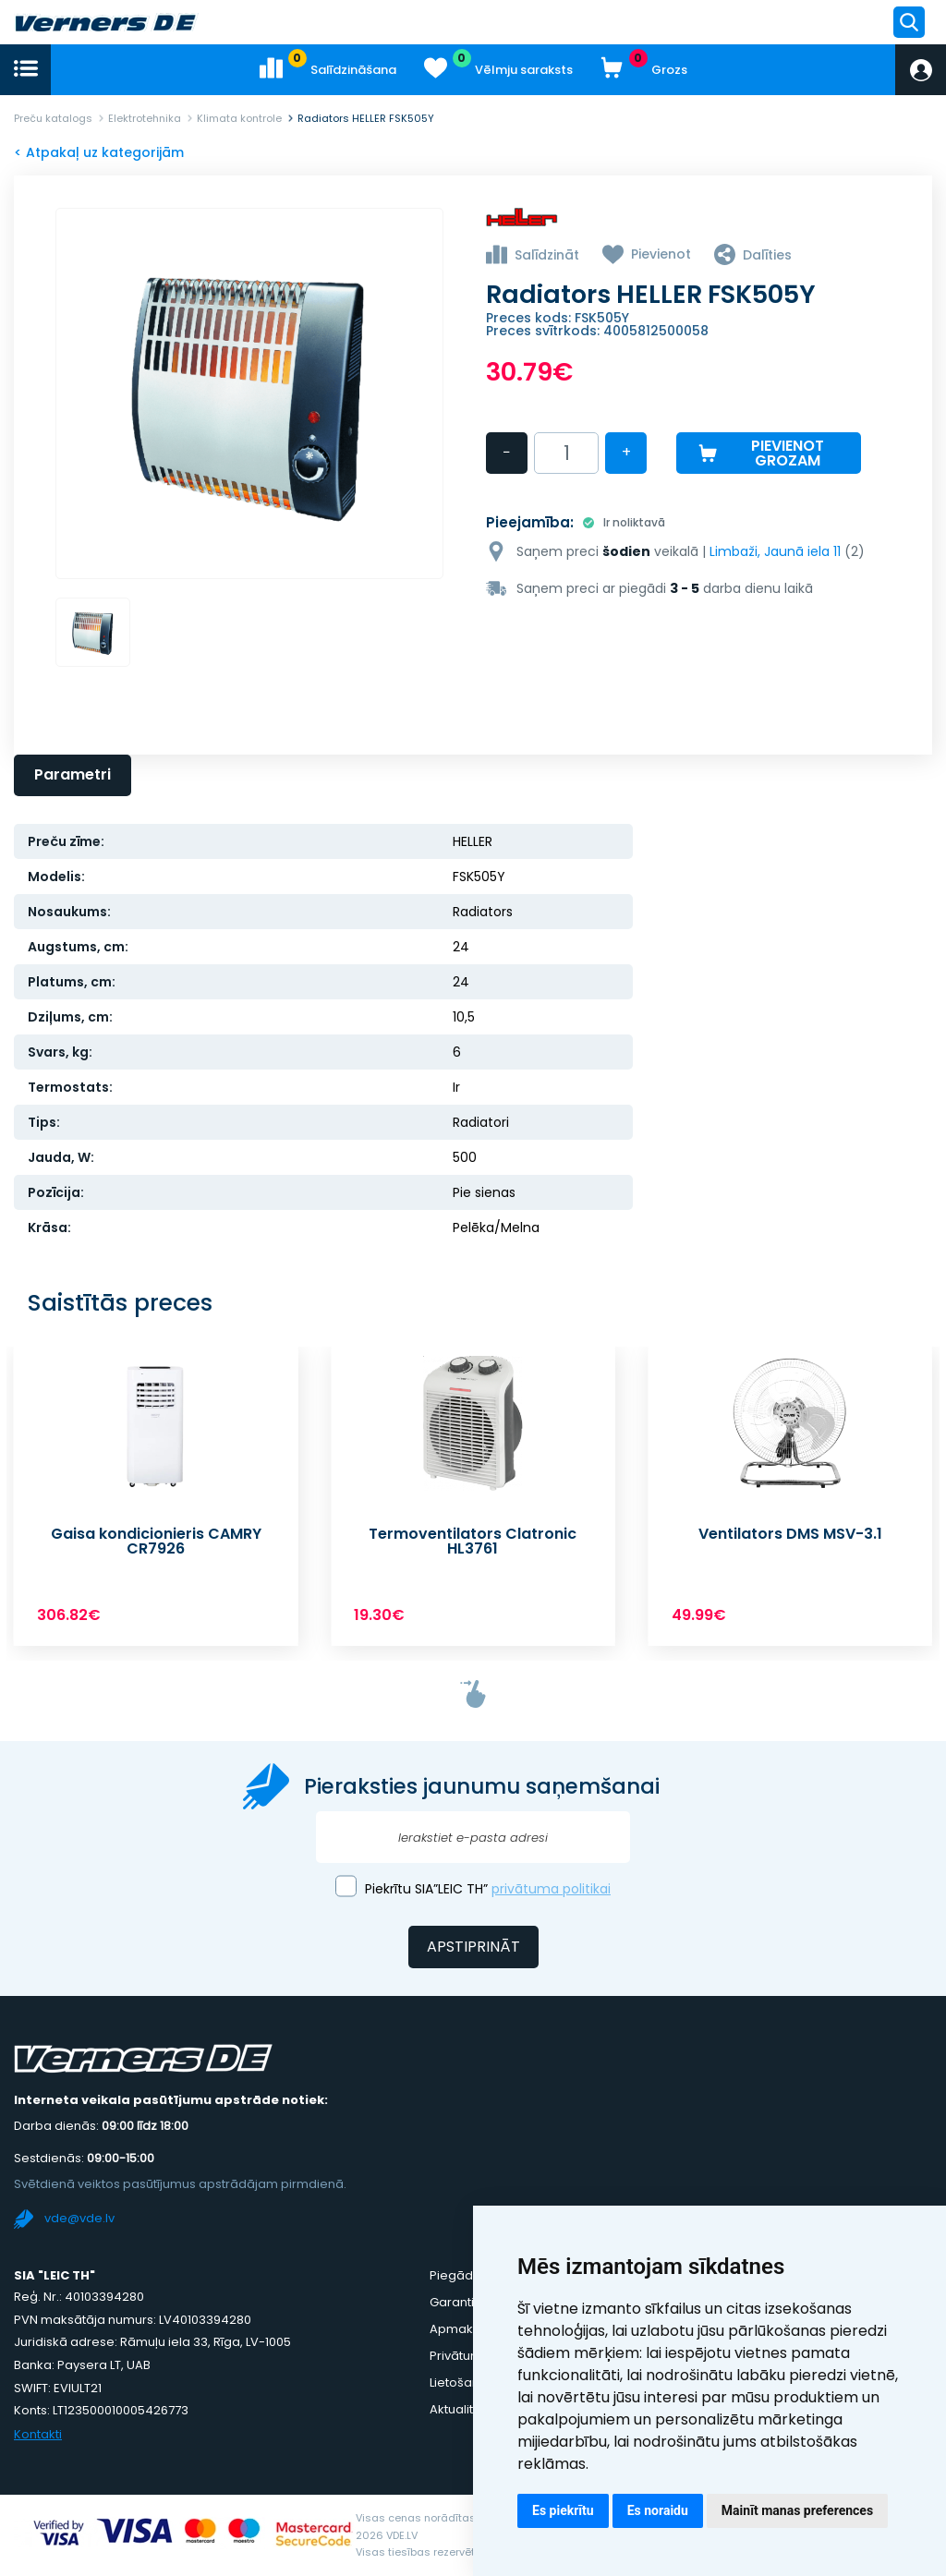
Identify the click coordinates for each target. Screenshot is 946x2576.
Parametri (72, 774)
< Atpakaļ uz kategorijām (99, 152)
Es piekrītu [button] (563, 2510)
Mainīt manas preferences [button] (797, 2510)
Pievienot (661, 254)
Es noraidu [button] (657, 2510)
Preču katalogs (53, 118)
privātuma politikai (551, 1888)
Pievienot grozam (787, 453)
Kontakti (38, 2434)
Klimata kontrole (239, 118)
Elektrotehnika (144, 118)
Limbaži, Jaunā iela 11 (775, 551)
